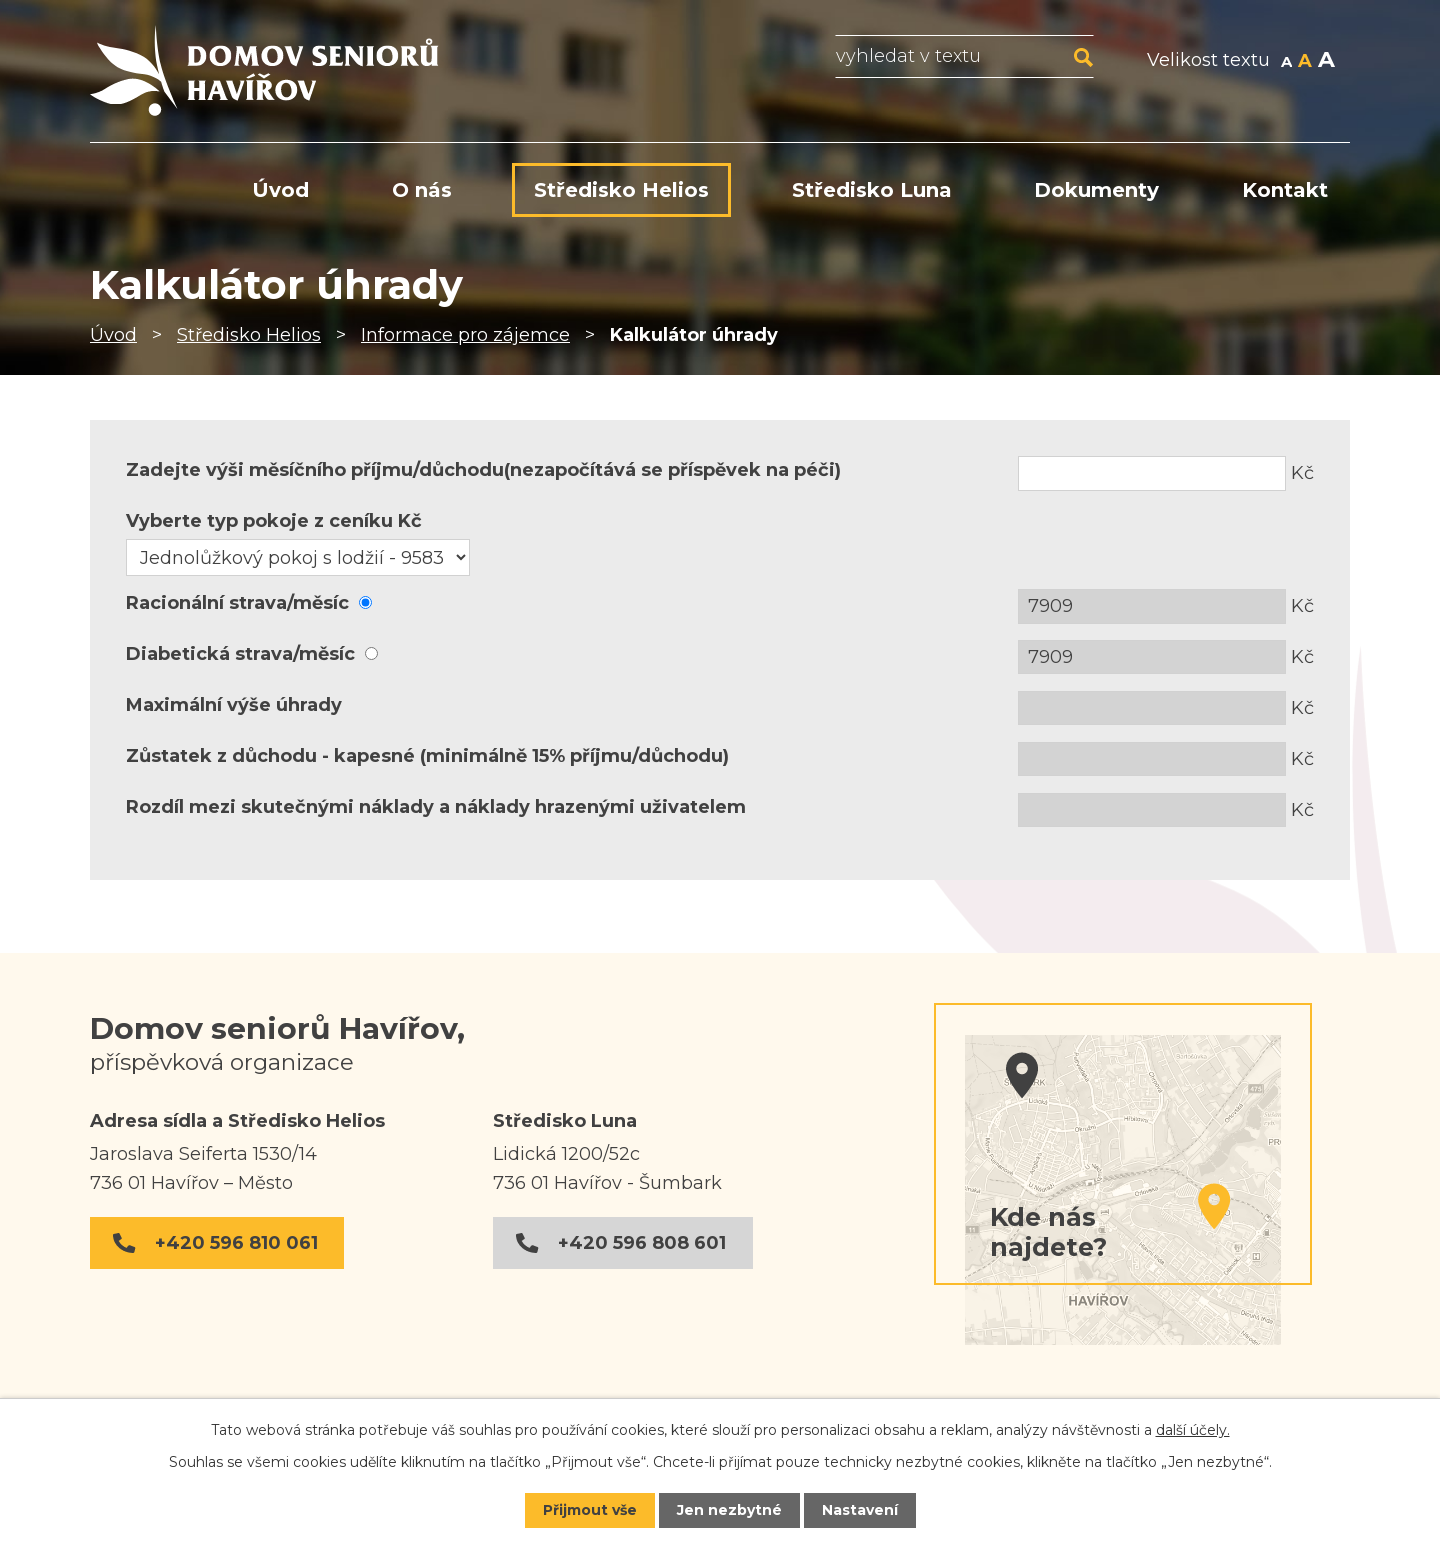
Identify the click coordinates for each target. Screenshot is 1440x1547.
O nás (422, 190)
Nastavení (860, 1510)
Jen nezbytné (729, 1510)
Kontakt (1285, 190)
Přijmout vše (590, 1510)
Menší (1286, 62)
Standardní (1305, 62)
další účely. (1193, 1430)
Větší (1326, 62)
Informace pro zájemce (465, 335)
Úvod (113, 335)
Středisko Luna (872, 190)
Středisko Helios (249, 335)
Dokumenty (1096, 190)
